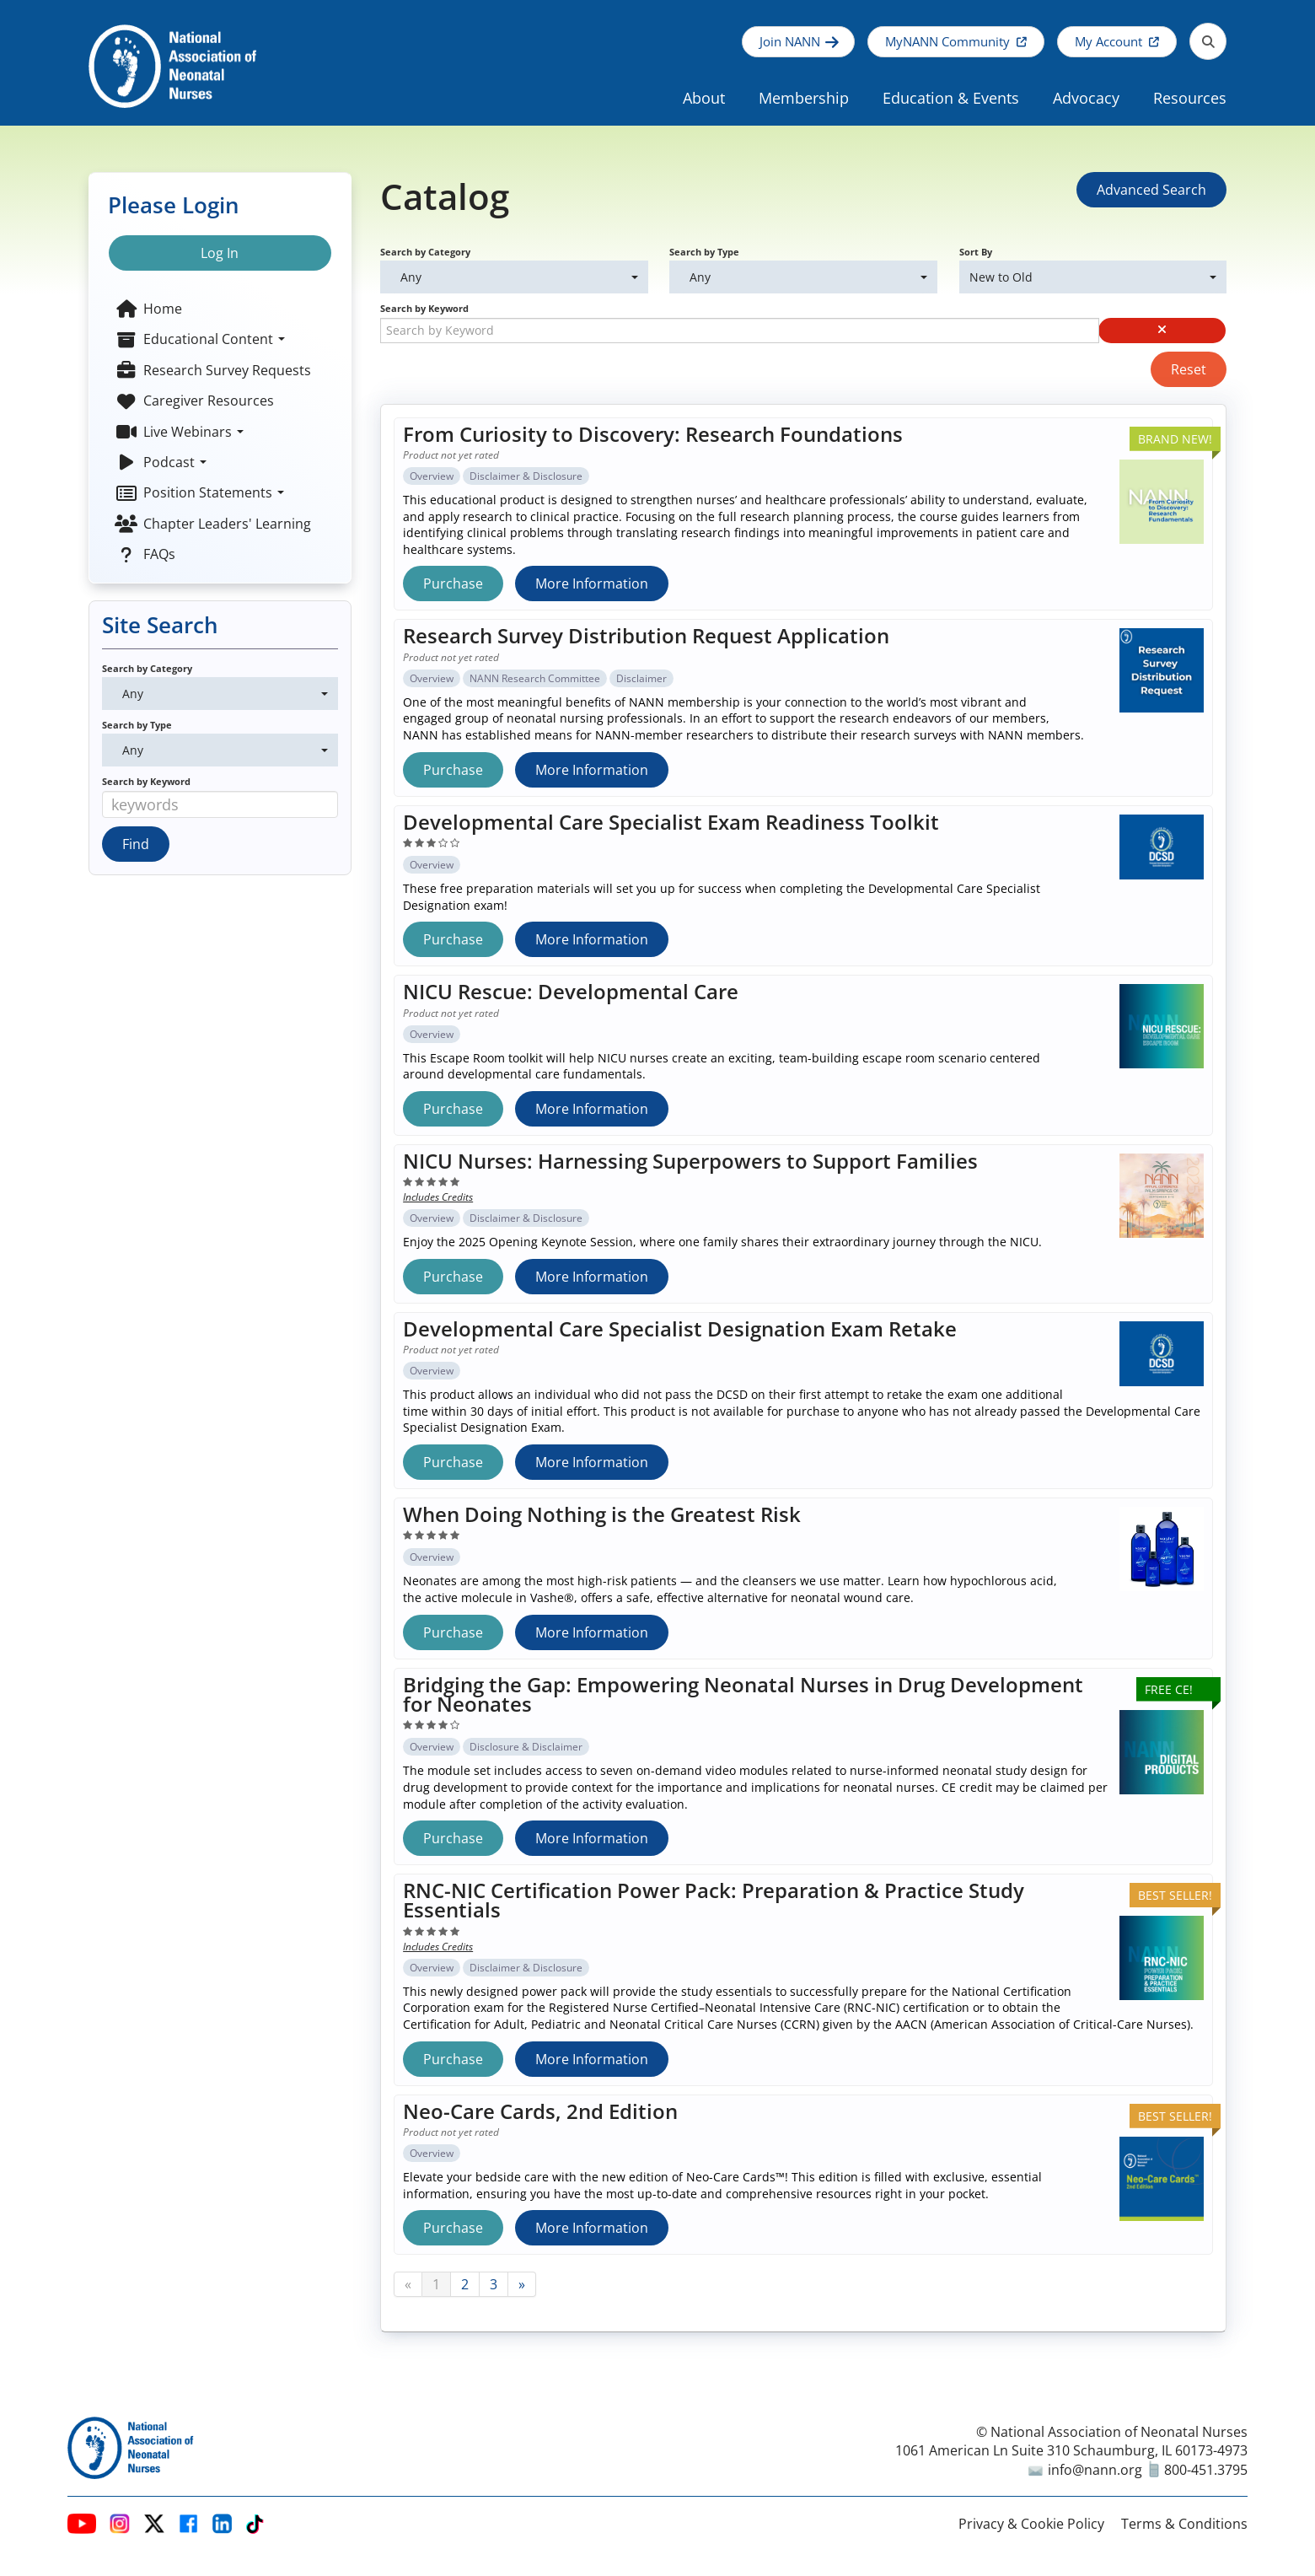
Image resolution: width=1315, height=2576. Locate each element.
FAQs (145, 554)
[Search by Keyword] (739, 330)
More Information (591, 583)
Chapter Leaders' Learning (213, 523)
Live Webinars (179, 431)
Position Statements (199, 492)
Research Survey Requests (213, 370)
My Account (1108, 41)
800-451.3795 (1198, 2469)
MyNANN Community (947, 41)
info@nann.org (1085, 2469)
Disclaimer (641, 678)
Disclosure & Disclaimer (526, 1747)
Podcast (161, 462)
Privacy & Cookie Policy (1031, 2523)
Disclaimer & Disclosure (526, 476)
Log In (220, 253)
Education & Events (951, 98)
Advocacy (1086, 98)
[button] (1162, 330)
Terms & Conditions (1184, 2523)
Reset (1188, 369)
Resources (1189, 98)
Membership (804, 98)
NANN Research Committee (535, 678)
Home (148, 308)
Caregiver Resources (194, 400)
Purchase (453, 583)
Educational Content (200, 339)
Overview (432, 476)
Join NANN (789, 41)
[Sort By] (1092, 277)
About (704, 98)
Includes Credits (438, 1197)
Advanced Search (1151, 189)
